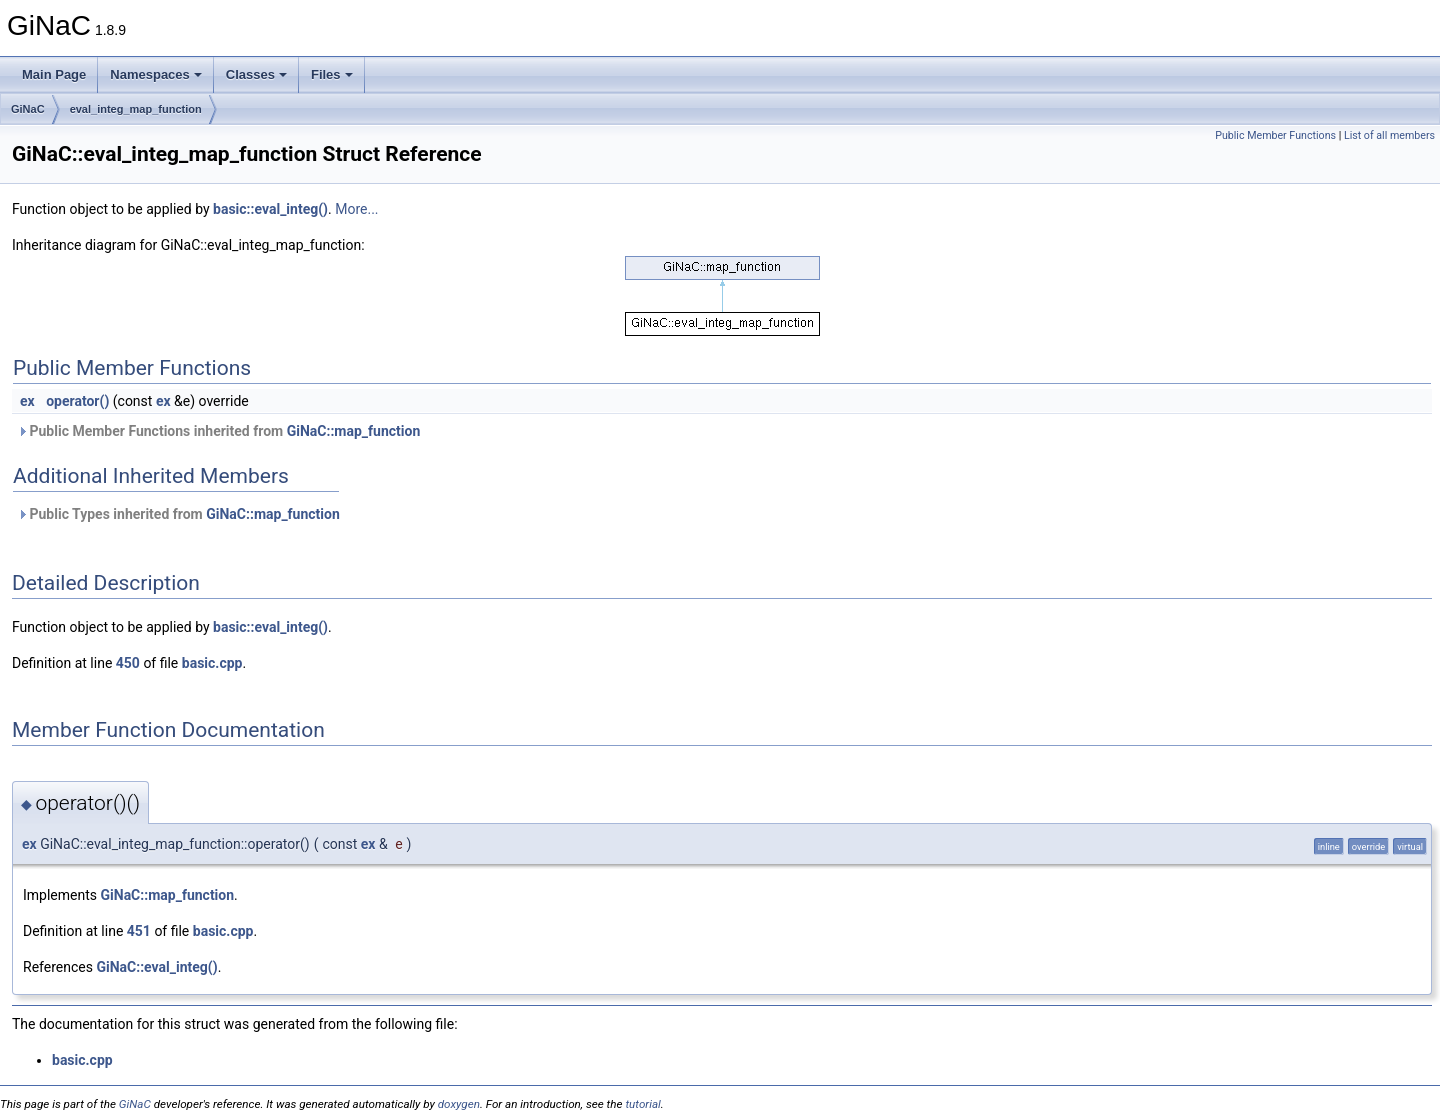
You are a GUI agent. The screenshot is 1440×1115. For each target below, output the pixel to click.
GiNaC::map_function (354, 431)
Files (332, 74)
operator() (77, 401)
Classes (256, 74)
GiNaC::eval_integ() (156, 967)
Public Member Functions (1275, 135)
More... (356, 209)
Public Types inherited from (178, 514)
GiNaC (28, 109)
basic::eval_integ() (270, 209)
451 (139, 931)
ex (27, 401)
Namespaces (156, 74)
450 (128, 663)
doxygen (459, 1104)
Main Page (54, 74)
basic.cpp (212, 663)
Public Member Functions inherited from (218, 431)
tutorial (642, 1104)
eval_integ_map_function (136, 109)
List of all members (1389, 135)
